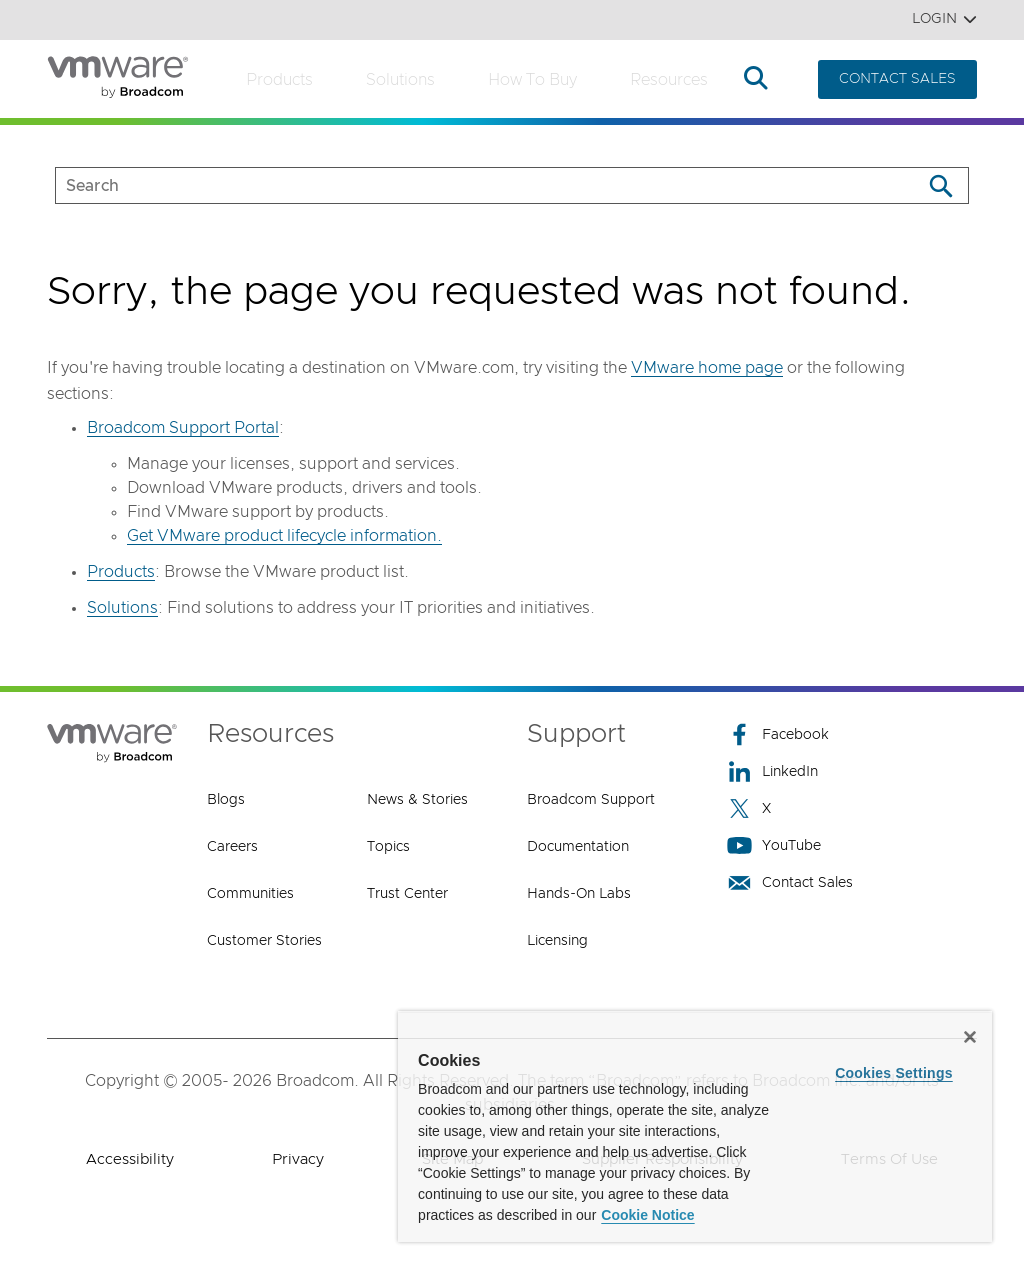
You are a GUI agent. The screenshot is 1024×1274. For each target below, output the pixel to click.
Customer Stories (264, 941)
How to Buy (532, 80)
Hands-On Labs (579, 894)
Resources (669, 80)
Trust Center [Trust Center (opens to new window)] (407, 894)
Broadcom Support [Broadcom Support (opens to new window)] (591, 800)
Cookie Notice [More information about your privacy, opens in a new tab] (647, 1215)
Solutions (400, 80)
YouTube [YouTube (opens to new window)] (774, 845)
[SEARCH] (467, 185)
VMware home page (707, 368)
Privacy (298, 1159)
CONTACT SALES (897, 79)
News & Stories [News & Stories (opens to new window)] (417, 800)
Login (944, 19)
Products (279, 80)
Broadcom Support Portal (183, 428)
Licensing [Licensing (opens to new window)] (557, 941)
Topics (388, 847)
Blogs (226, 800)
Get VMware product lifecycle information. (284, 536)
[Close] (970, 1037)
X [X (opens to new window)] (749, 808)
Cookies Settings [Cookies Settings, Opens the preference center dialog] (894, 1073)
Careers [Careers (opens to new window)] (232, 847)
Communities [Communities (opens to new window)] (250, 894)
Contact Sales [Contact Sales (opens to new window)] (790, 882)
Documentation (578, 847)
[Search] (940, 185)
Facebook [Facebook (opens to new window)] (778, 734)
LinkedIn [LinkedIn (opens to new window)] (772, 771)
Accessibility (130, 1159)
